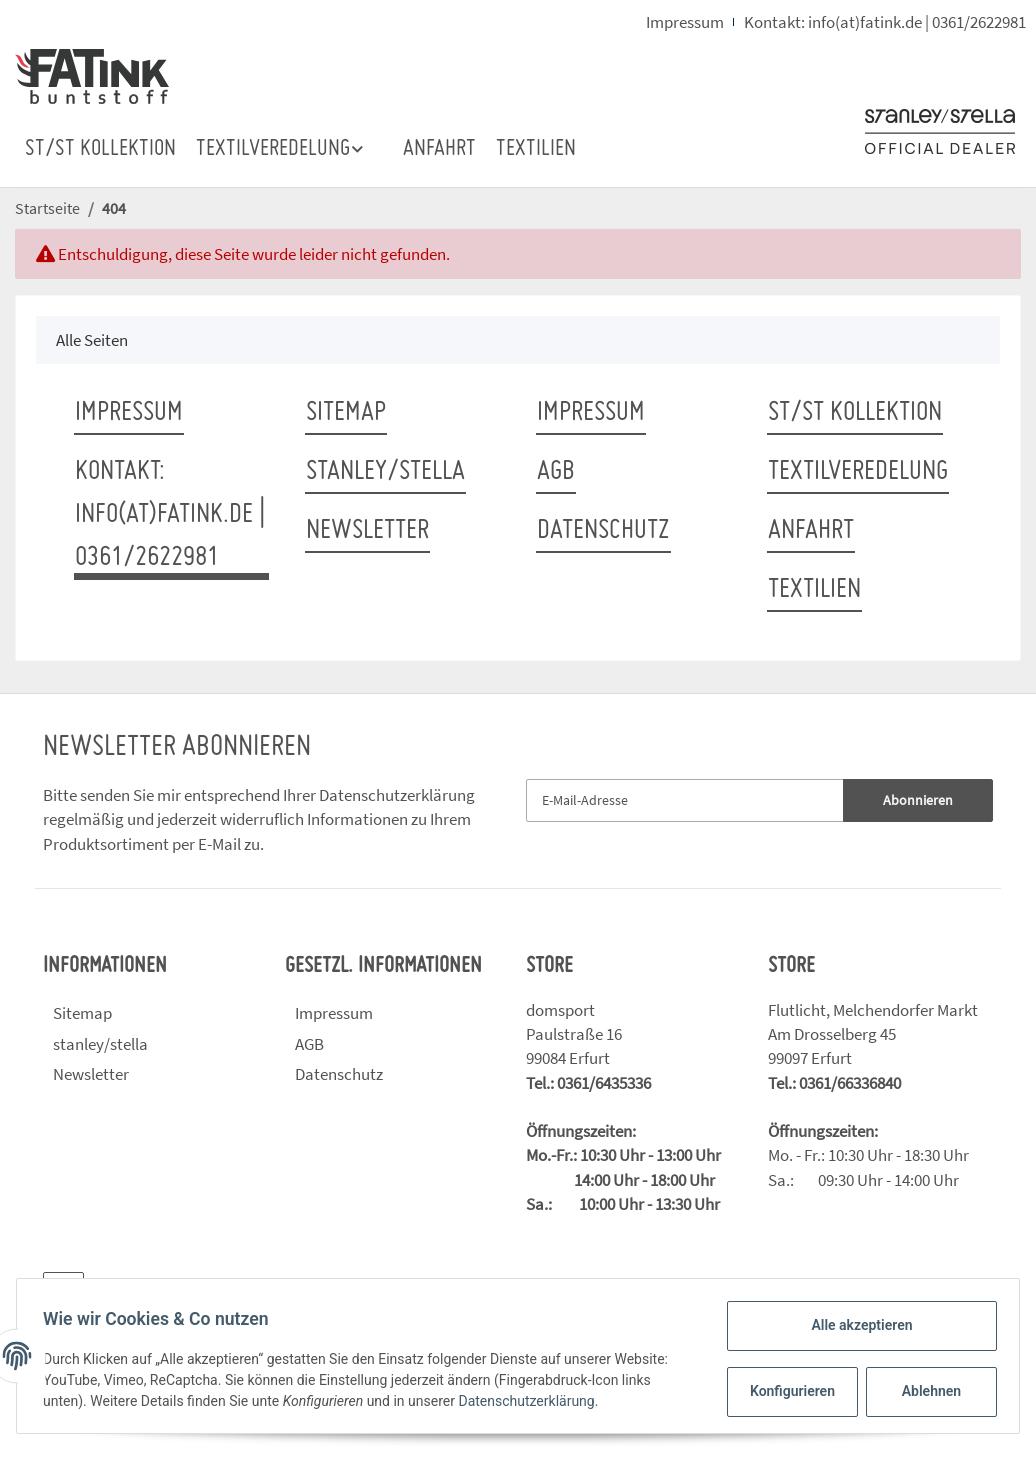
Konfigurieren (788, 1391)
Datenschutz (603, 531)
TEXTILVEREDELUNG (858, 472)
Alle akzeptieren (855, 1325)
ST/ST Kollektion (100, 149)
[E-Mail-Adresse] (685, 800)
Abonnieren (918, 800)
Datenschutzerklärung (397, 795)
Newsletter (367, 531)
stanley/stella (385, 472)
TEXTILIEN (536, 149)
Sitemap (346, 413)
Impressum (685, 22)
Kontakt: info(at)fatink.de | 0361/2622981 (885, 22)
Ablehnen (925, 1391)
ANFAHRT (439, 149)
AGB (556, 472)
